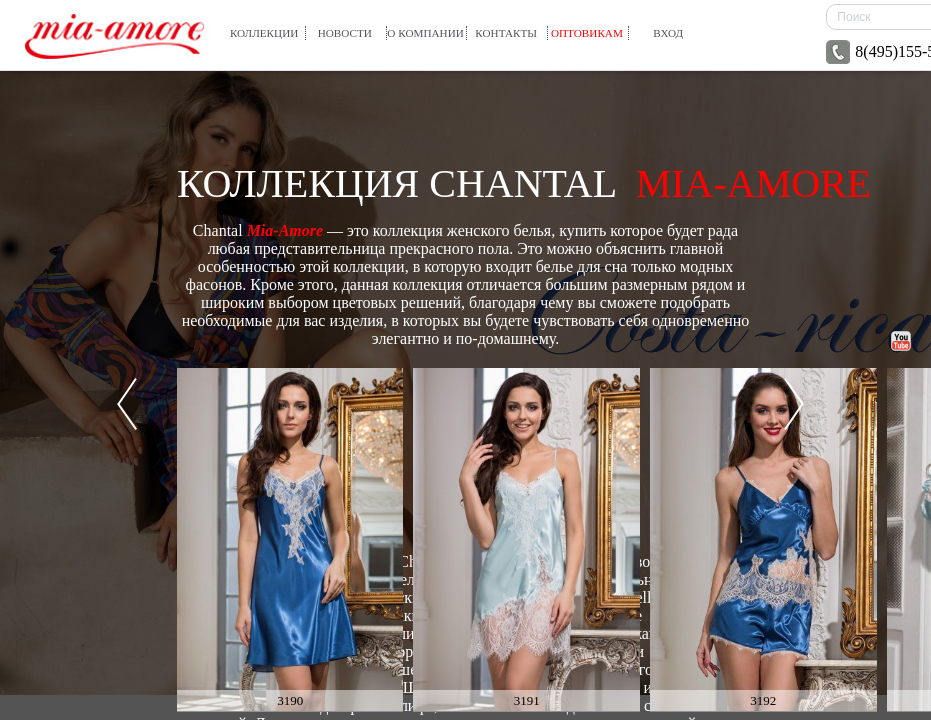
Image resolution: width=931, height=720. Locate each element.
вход (668, 33)
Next (794, 404)
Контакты (506, 33)
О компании (425, 33)
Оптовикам (587, 33)
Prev (127, 404)
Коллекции (264, 33)
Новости (345, 33)
